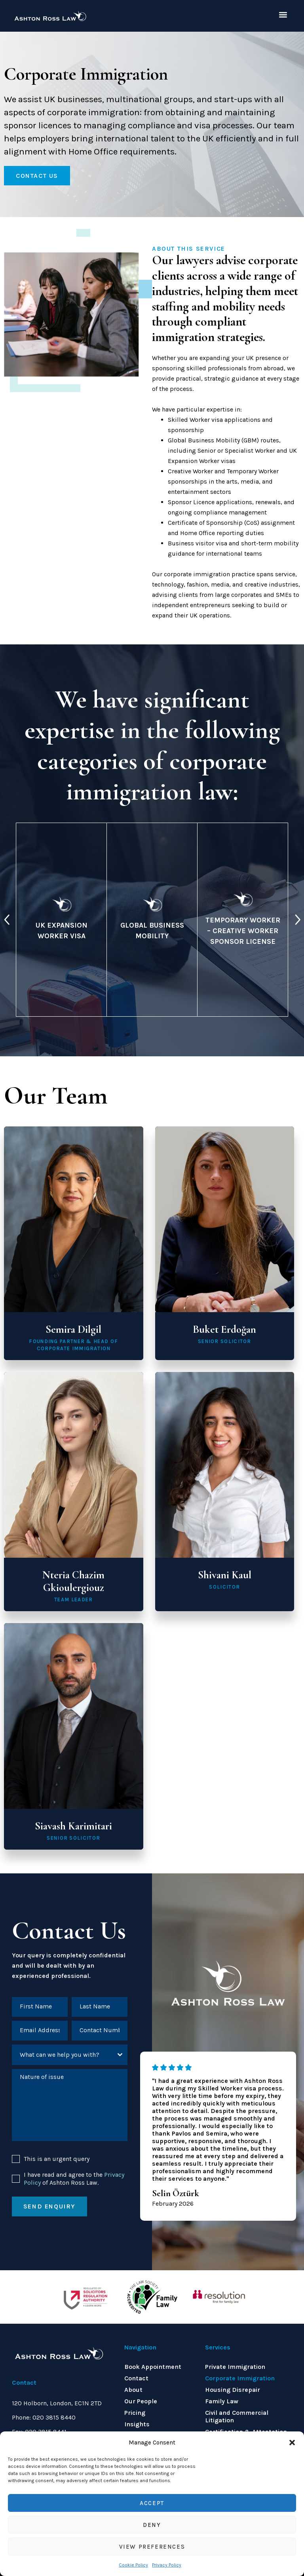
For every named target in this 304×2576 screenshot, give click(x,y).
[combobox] (69, 2054)
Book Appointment (152, 2366)
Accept (152, 2503)
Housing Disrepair (232, 2389)
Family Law (221, 2401)
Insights (137, 2424)
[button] (292, 2442)
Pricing (134, 2412)
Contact (136, 2378)
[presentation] (7, 919)
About (133, 2389)
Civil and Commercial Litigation (236, 2416)
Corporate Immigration (240, 2378)
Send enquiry (49, 2206)
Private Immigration (235, 2366)
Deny (152, 2524)
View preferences (152, 2546)
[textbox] (62, 2054)
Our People (140, 2401)
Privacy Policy (166, 2565)
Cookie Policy (133, 2565)
